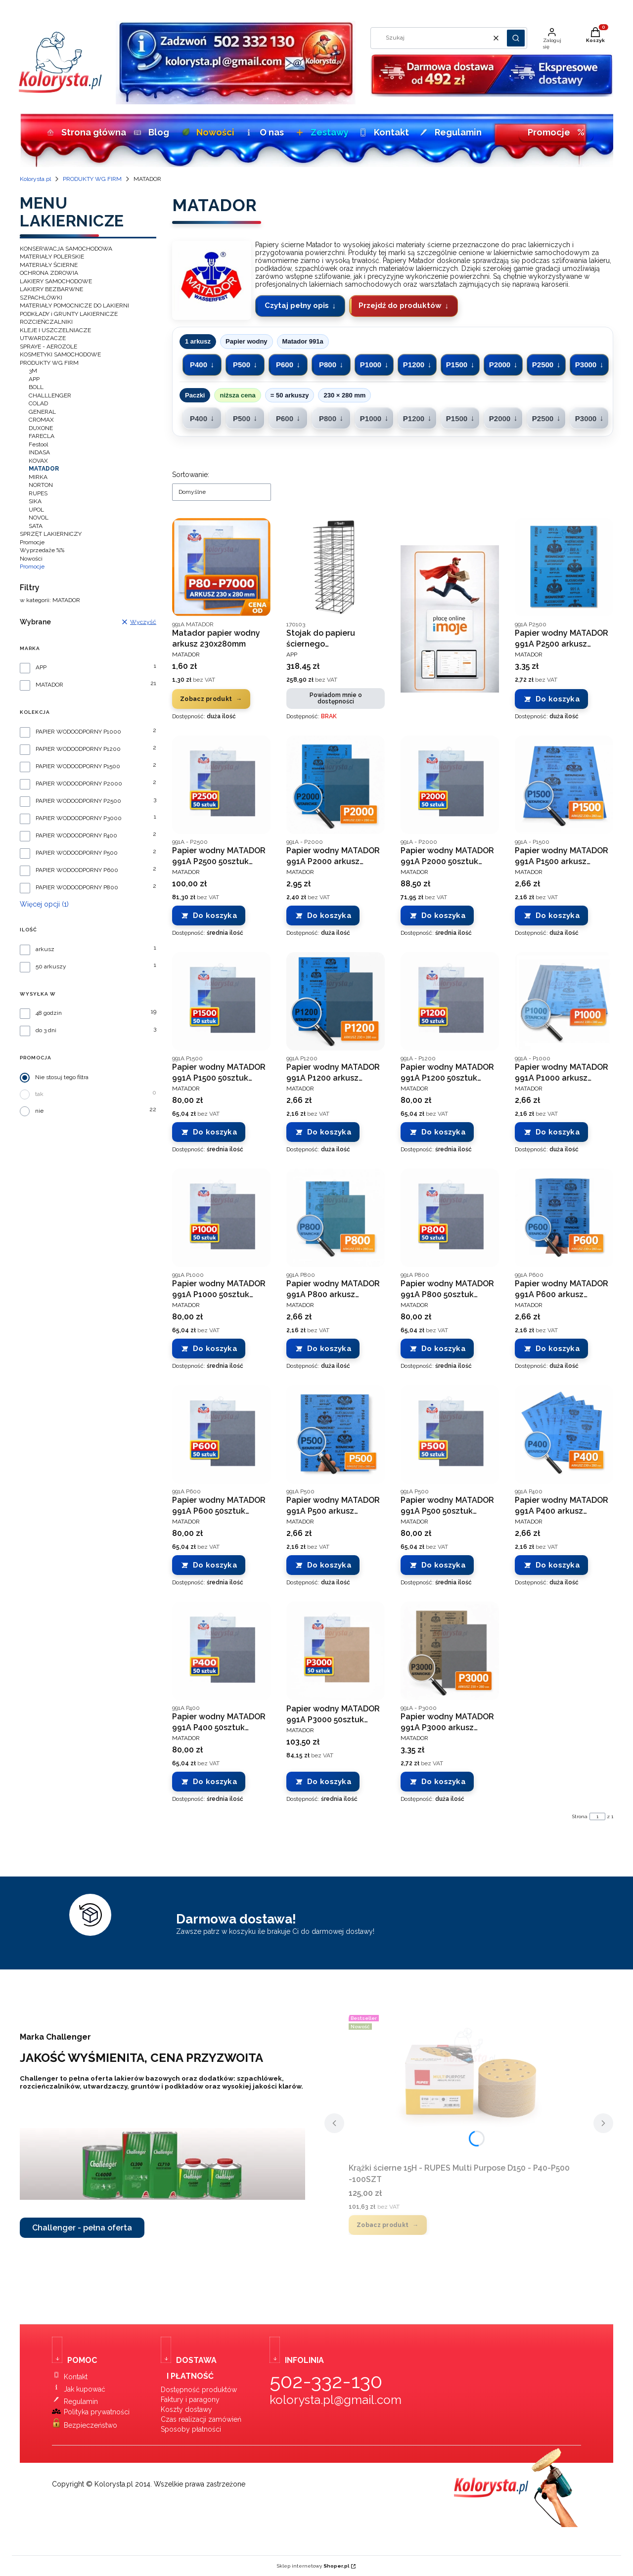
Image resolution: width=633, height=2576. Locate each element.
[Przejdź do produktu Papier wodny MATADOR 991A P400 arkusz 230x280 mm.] (564, 1434)
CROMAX (41, 419)
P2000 (499, 364)
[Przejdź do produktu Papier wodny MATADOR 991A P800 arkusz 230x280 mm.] (335, 1218)
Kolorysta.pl (35, 178)
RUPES (38, 493)
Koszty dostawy (186, 2409)
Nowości (206, 132)
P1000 (370, 364)
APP (34, 379)
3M (33, 370)
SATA (36, 526)
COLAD (38, 403)
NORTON (41, 484)
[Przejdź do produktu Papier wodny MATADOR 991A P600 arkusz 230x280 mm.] (564, 1218)
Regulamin (448, 132)
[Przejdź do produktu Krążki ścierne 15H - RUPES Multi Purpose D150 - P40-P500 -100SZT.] (469, 2085)
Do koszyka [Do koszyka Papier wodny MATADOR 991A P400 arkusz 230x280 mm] (558, 1565)
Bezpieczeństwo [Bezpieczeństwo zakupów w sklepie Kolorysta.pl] (90, 2425)
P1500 (456, 364)
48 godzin (49, 1013)
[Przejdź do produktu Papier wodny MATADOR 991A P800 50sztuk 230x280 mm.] (450, 1218)
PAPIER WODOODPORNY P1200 (78, 749)
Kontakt (382, 132)
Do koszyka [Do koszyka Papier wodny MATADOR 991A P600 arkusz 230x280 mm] (558, 1348)
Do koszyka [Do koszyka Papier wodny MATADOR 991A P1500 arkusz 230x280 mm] (558, 915)
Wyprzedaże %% (42, 550)
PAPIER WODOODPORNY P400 (76, 835)
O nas (263, 132)
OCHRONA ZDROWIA (49, 272)
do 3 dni (46, 1030)
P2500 (542, 364)
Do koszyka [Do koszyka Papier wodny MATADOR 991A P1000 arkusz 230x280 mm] (558, 1132)
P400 (198, 364)
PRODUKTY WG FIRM (92, 178)
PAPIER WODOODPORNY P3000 (79, 818)
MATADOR (49, 685)
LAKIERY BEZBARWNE (51, 289)
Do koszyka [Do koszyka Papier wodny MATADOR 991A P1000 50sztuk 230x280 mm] (215, 1348)
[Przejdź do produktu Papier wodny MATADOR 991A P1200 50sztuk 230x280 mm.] (450, 1001)
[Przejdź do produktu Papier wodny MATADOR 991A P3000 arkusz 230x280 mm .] (450, 1651)
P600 (284, 364)
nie (39, 1110)
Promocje (556, 132)
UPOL (36, 509)
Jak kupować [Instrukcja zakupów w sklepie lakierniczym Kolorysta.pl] (84, 2389)
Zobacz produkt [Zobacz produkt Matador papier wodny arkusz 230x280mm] (206, 699)
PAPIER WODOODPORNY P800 (77, 887)
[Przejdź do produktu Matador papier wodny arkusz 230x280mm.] (221, 567)
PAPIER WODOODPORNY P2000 (79, 784)
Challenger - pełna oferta (82, 2227)
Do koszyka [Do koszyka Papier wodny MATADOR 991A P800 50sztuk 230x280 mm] (443, 1348)
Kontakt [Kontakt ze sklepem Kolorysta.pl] (76, 2377)
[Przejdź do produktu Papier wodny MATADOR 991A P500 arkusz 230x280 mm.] (335, 1434)
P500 (241, 364)
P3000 (585, 364)
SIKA (35, 501)
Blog (150, 132)
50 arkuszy (51, 966)
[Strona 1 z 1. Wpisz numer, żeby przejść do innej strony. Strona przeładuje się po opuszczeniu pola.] (597, 1816)
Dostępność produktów (199, 2390)
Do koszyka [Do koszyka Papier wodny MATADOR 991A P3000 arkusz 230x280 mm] (443, 1781)
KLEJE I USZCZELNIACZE (55, 330)
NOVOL (38, 517)
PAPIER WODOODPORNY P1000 (78, 732)
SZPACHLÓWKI (41, 297)
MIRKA (38, 477)
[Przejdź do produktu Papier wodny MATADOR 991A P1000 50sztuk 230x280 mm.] (221, 1218)
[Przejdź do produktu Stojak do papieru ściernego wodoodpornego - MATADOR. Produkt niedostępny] (335, 567)
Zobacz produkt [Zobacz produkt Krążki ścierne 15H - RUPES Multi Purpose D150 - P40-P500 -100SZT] (382, 2225)
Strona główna (83, 132)
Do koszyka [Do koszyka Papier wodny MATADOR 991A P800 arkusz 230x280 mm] (329, 1348)
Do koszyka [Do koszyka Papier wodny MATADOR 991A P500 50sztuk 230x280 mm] (443, 1565)
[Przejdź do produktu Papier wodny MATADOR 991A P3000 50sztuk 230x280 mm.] (335, 1651)
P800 (327, 364)
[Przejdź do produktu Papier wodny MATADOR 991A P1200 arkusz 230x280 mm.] (335, 1001)
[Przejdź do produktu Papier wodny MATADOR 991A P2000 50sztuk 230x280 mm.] (450, 785)
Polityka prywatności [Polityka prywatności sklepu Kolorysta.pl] (97, 2412)
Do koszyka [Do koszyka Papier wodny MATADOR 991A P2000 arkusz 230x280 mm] (329, 915)
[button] (516, 38)
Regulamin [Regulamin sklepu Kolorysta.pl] (81, 2401)
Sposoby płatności (191, 2429)
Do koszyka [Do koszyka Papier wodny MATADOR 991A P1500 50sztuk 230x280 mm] (215, 1132)
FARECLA (41, 436)
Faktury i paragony (190, 2399)
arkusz (45, 949)
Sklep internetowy (313, 2566)
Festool (38, 444)
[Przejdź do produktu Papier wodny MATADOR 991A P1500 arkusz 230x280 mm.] (564, 785)
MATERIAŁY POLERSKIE (52, 256)
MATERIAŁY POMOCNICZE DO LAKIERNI (74, 305)
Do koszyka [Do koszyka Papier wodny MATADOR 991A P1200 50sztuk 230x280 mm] (443, 1132)
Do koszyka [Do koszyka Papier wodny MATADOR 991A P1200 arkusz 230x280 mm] (329, 1132)
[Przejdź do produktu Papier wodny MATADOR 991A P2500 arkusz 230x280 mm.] (564, 567)
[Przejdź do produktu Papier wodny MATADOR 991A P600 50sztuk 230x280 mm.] (221, 1434)
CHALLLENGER (50, 395)
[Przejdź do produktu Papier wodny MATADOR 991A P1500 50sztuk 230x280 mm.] (221, 1001)
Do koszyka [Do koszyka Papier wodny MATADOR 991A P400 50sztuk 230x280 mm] (215, 1781)
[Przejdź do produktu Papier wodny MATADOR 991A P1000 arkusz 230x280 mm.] (564, 1001)
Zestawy (320, 132)
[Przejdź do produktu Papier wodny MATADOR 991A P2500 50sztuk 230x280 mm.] (221, 785)
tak (39, 1094)
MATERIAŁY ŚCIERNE (49, 265)
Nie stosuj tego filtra (62, 1077)
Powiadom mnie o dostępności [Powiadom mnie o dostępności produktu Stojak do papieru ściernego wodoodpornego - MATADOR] (336, 698)
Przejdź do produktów (400, 305)
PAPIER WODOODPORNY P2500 (78, 801)
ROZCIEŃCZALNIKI (46, 321)
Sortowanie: (190, 475)
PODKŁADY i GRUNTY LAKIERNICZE (69, 313)
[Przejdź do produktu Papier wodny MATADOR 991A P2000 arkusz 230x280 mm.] (335, 785)
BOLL (36, 387)
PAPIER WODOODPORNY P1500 (78, 766)
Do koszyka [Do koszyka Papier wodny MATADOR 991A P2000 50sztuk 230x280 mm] (443, 915)
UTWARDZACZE (43, 338)
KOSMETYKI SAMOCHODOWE (60, 354)
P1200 (413, 364)
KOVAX (38, 460)
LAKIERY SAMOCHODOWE (56, 281)
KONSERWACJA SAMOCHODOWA (66, 248)
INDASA (39, 452)
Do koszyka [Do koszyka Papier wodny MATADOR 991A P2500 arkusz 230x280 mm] (558, 699)
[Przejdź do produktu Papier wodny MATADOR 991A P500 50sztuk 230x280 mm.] (450, 1434)
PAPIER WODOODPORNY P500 (77, 853)
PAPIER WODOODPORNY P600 (77, 870)
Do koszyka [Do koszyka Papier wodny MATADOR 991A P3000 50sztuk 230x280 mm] (329, 1781)
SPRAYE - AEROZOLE (48, 346)
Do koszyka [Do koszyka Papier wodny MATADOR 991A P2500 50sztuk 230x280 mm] (215, 915)
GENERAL (42, 411)
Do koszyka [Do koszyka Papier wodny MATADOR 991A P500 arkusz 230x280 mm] (329, 1565)
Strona (580, 1816)
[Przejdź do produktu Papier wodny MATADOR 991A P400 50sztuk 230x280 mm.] (221, 1651)
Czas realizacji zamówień (201, 2419)
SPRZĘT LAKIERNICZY (51, 533)
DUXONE (41, 428)
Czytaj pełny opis (297, 305)
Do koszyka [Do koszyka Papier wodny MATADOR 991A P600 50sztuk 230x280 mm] (215, 1565)
